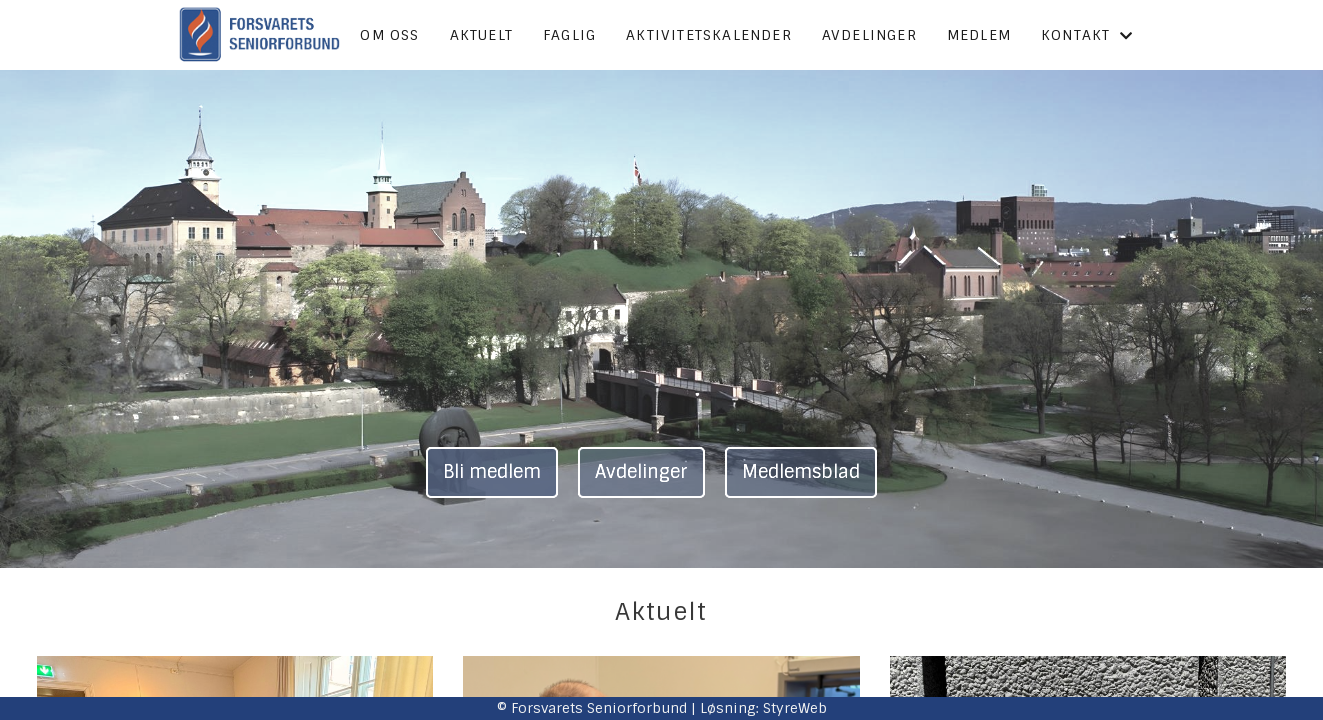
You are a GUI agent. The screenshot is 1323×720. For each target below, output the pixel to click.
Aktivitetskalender (709, 35)
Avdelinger (869, 35)
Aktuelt (481, 35)
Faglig (569, 35)
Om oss (389, 35)
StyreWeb (795, 708)
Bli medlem (492, 472)
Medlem (979, 35)
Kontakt (1087, 35)
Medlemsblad (801, 472)
